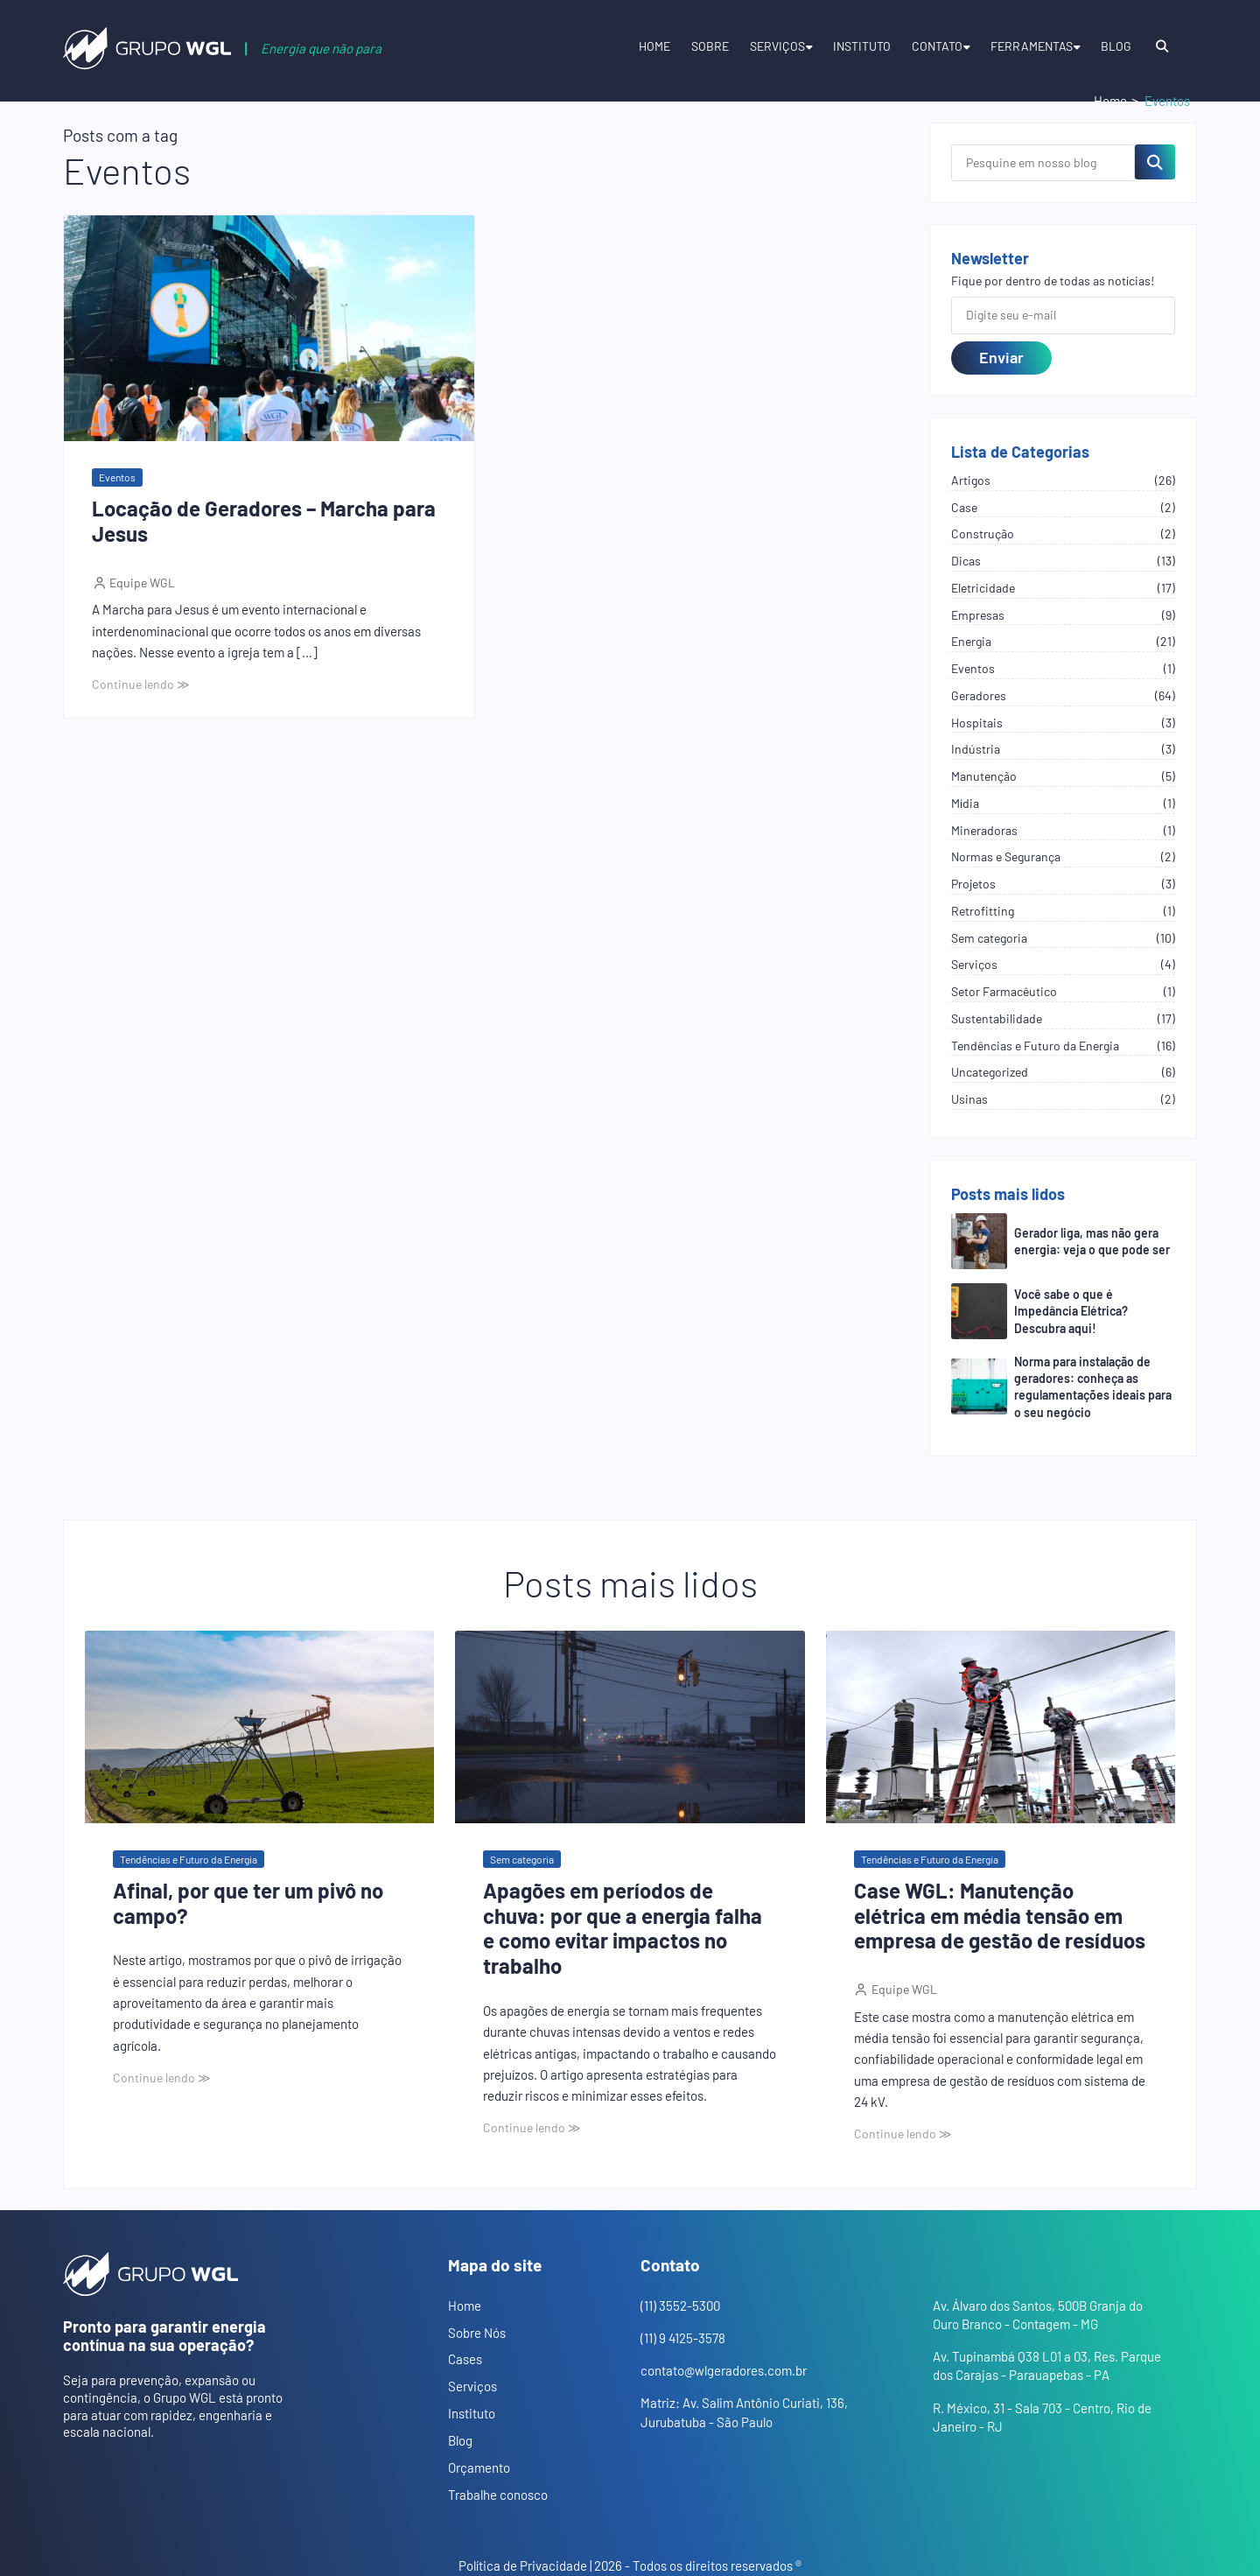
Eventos (117, 477)
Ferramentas (1031, 46)
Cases (465, 2359)
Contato (937, 46)
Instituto (862, 46)
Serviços (777, 46)
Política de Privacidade (522, 2565)
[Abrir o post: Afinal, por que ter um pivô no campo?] (259, 1727)
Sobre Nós (477, 2333)
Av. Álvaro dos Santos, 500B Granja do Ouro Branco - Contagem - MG (1038, 2315)
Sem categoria (522, 1859)
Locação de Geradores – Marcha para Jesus (264, 520)
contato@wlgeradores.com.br (723, 2370)
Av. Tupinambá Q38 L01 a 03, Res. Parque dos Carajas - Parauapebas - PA (1047, 2365)
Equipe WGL (141, 582)
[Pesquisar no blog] (1155, 161)
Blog (1116, 46)
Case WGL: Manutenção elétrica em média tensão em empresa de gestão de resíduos (999, 1916)
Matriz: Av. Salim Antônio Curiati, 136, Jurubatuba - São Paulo (744, 2412)
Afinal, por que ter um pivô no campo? (248, 1903)
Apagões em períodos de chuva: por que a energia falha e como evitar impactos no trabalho (622, 1928)
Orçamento (479, 2467)
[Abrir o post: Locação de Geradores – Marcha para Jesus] (269, 328)
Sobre (710, 46)
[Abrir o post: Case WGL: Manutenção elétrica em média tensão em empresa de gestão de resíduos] (1000, 1727)
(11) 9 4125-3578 (682, 2338)
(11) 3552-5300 (680, 2305)
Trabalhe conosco (498, 2494)
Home (654, 46)
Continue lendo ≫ (141, 684)
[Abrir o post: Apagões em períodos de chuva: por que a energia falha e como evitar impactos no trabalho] (629, 1727)
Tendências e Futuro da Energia (188, 1859)
